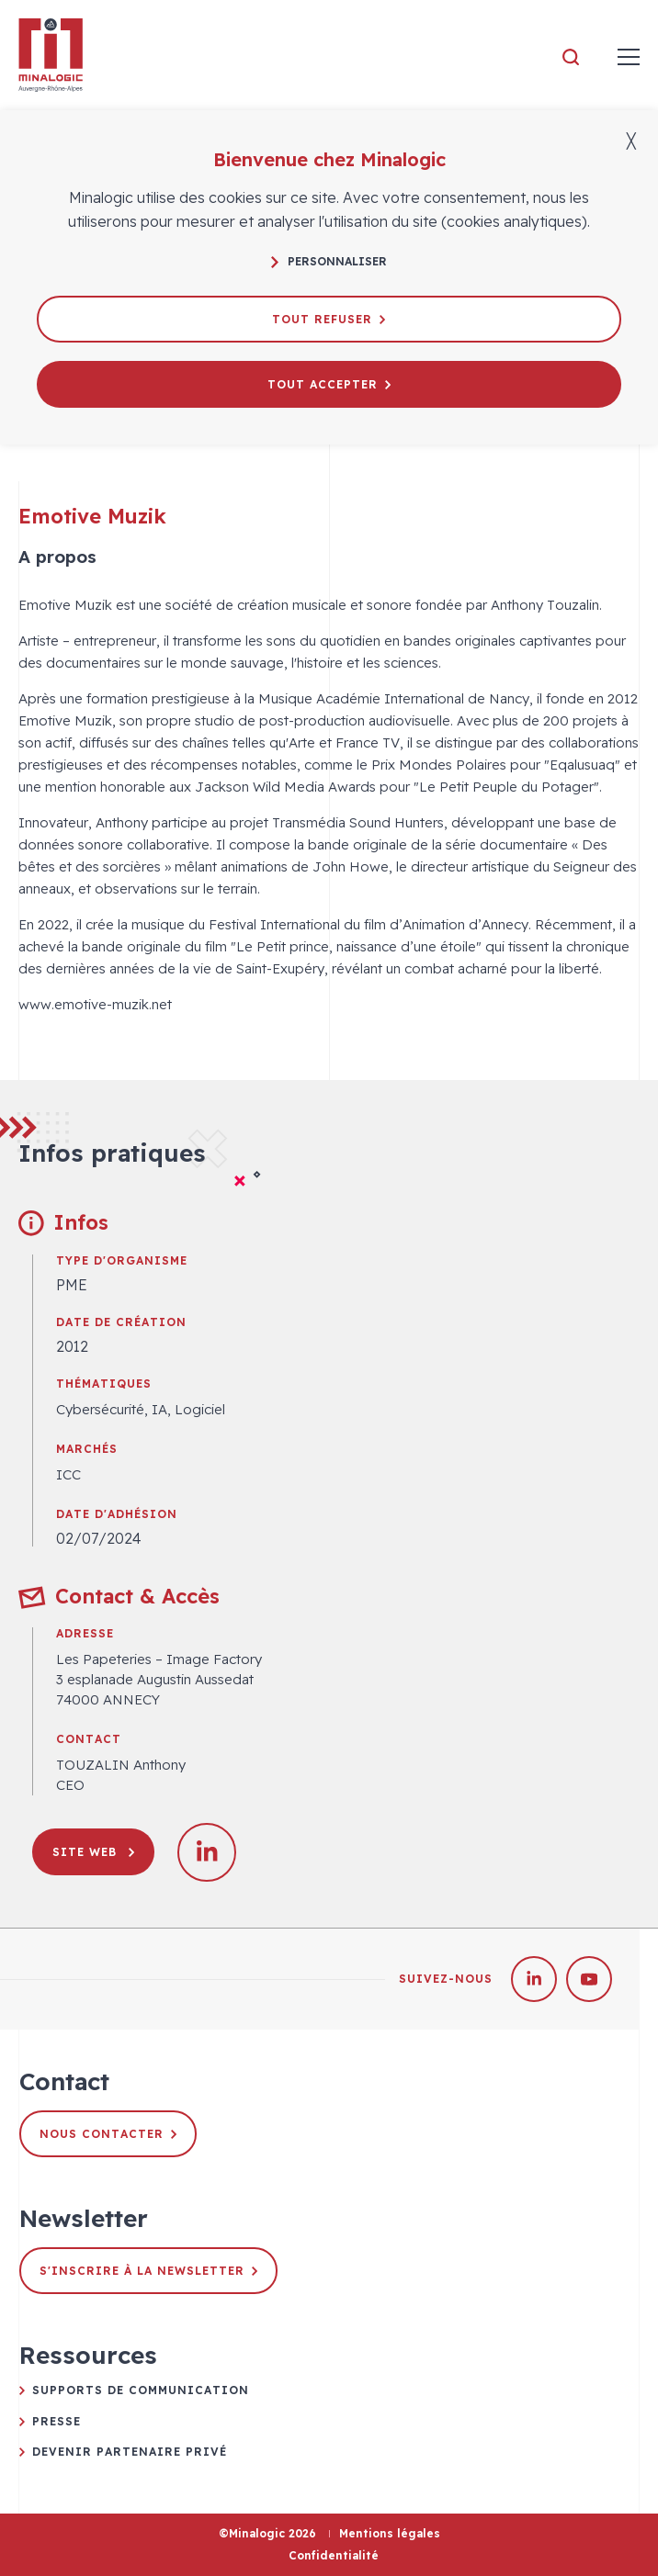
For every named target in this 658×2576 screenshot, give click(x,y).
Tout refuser (328, 319)
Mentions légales (389, 2533)
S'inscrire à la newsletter (148, 2271)
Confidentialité (334, 2555)
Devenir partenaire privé (129, 2451)
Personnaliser (329, 261)
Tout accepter (329, 384)
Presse (56, 2421)
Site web (93, 1852)
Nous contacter (108, 2134)
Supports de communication (140, 2390)
